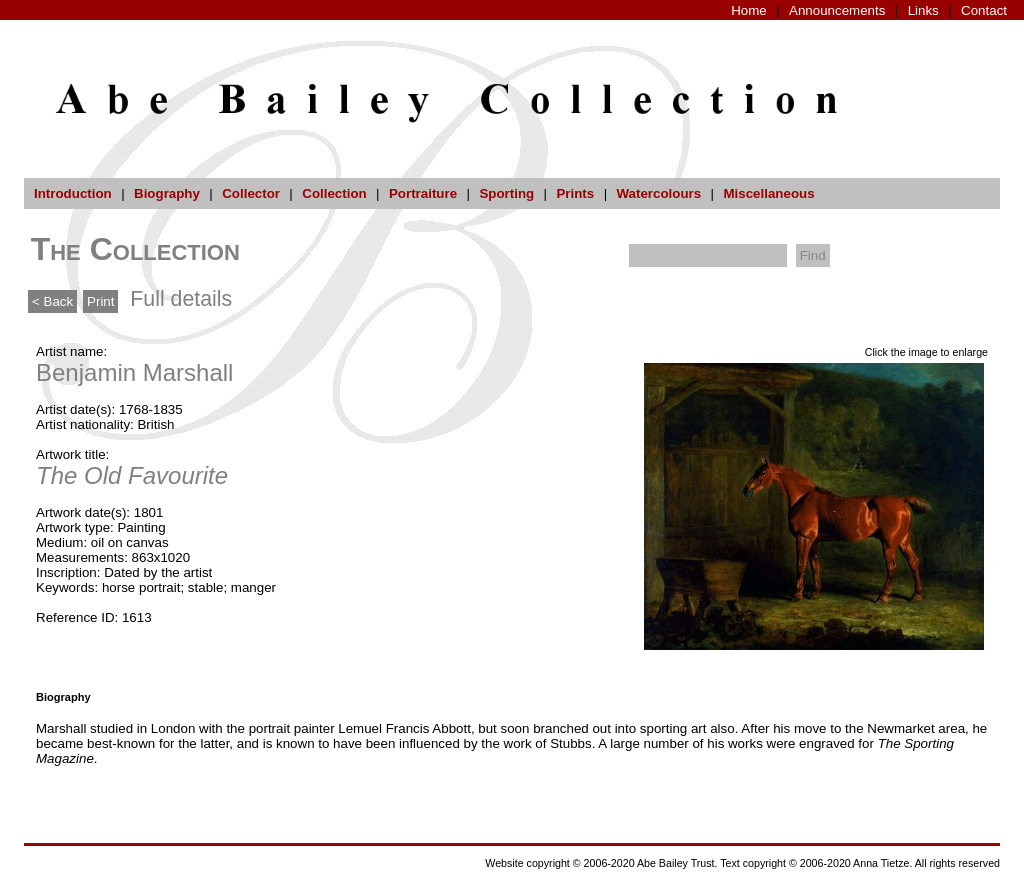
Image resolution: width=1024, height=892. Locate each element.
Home (749, 10)
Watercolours (659, 193)
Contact (984, 10)
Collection (334, 193)
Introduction (73, 193)
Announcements (837, 10)
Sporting (506, 193)
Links (923, 10)
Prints (575, 193)
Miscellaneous (768, 193)
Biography (167, 193)
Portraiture (423, 193)
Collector (251, 193)
